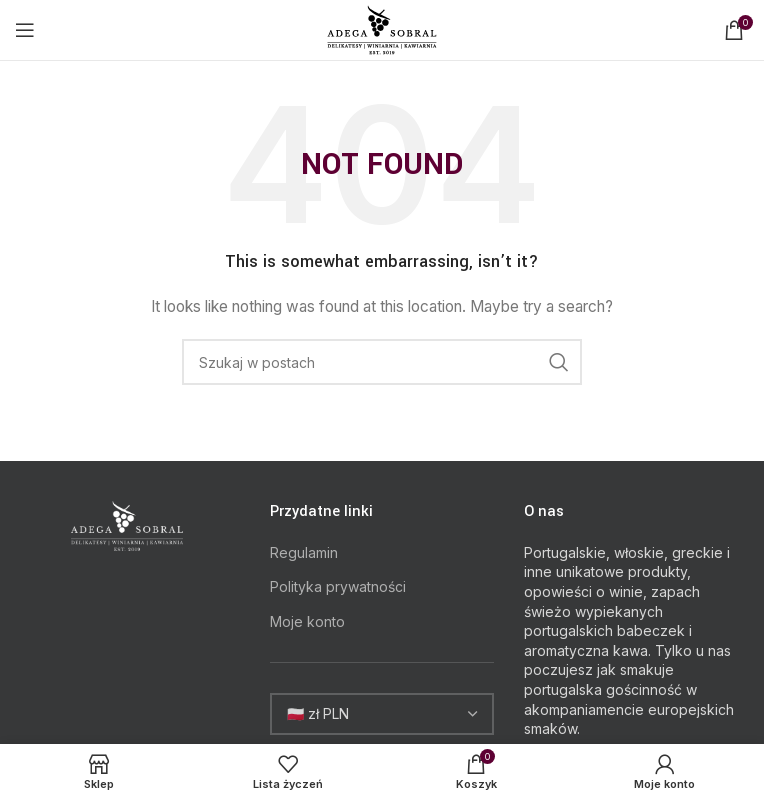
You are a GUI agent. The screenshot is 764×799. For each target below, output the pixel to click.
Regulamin (304, 552)
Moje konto (307, 621)
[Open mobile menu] (25, 30)
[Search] (382, 362)
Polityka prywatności (338, 586)
